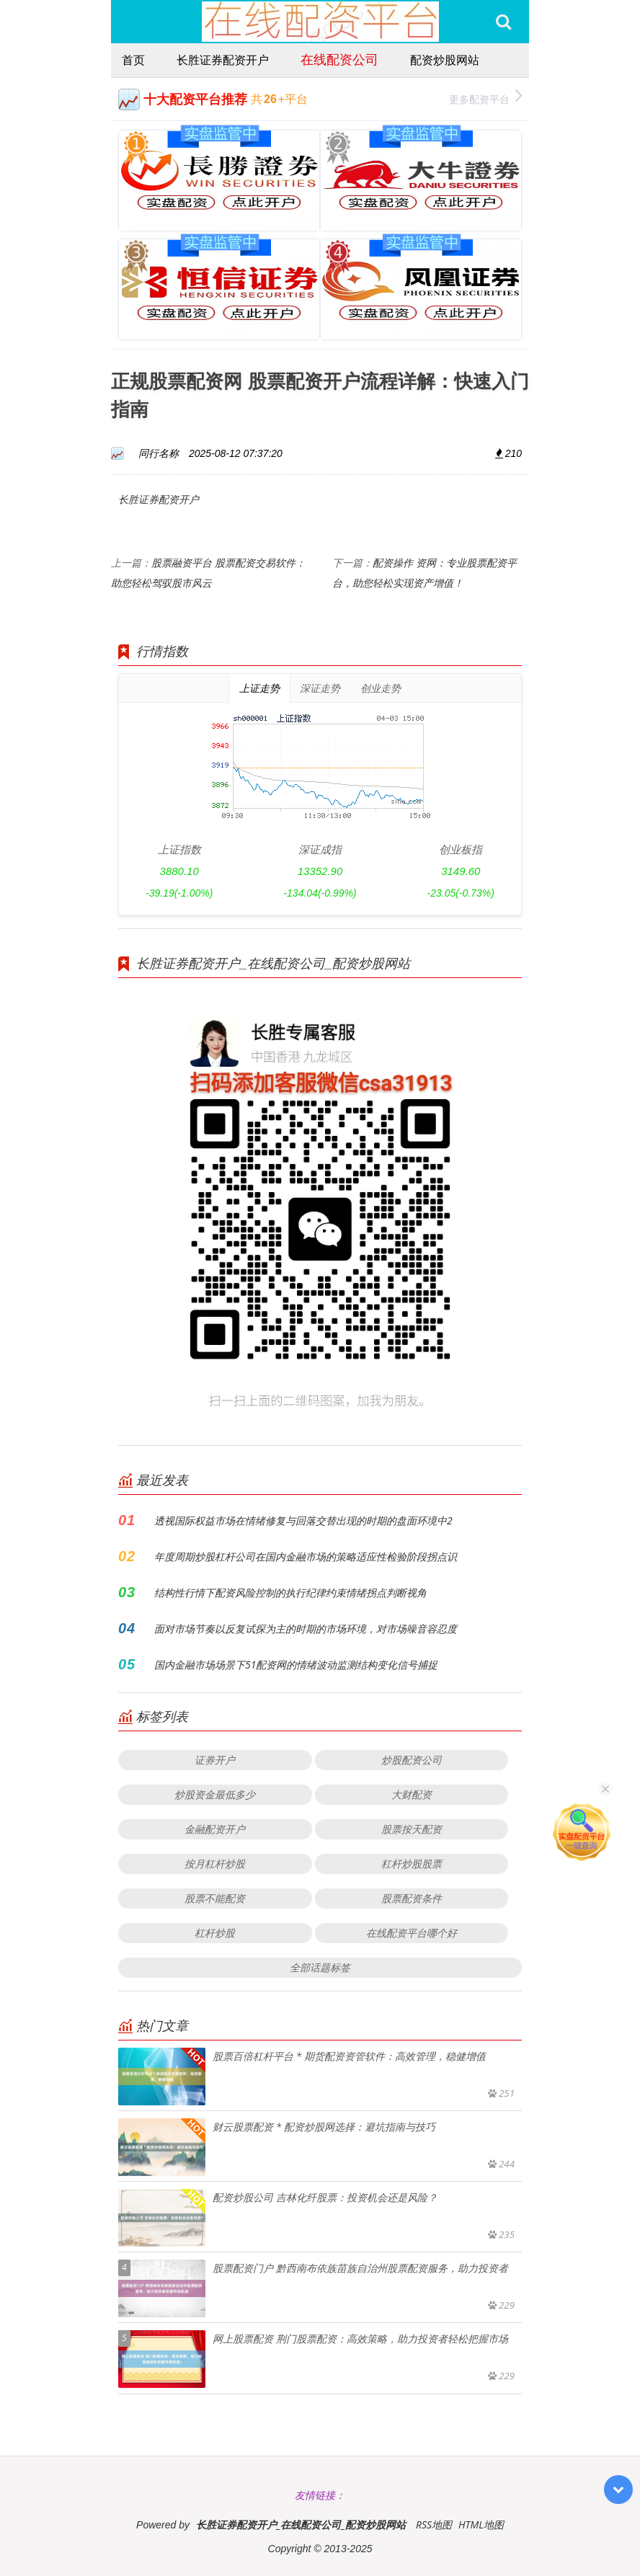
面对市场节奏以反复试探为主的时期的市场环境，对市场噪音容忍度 (305, 1628)
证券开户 (215, 1760)
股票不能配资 (215, 1898)
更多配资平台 (485, 97)
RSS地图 (434, 2524)
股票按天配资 (411, 1829)
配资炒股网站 (444, 60)
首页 (133, 60)
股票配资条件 (411, 1898)
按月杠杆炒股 (215, 1863)
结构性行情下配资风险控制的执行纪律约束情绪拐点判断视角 (290, 1592)
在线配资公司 (339, 59)
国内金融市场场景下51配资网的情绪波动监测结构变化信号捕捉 (295, 1664)
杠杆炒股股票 (411, 1863)
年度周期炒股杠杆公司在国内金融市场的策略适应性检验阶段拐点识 (305, 1556)
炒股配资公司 (411, 1760)
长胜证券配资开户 (223, 60)
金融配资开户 (215, 1829)
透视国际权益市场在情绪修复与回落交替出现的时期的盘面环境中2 (303, 1520)
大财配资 (411, 1794)
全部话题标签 (320, 1967)
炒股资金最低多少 (214, 1794)
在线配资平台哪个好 (411, 1933)
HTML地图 (481, 2524)
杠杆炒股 (215, 1933)
